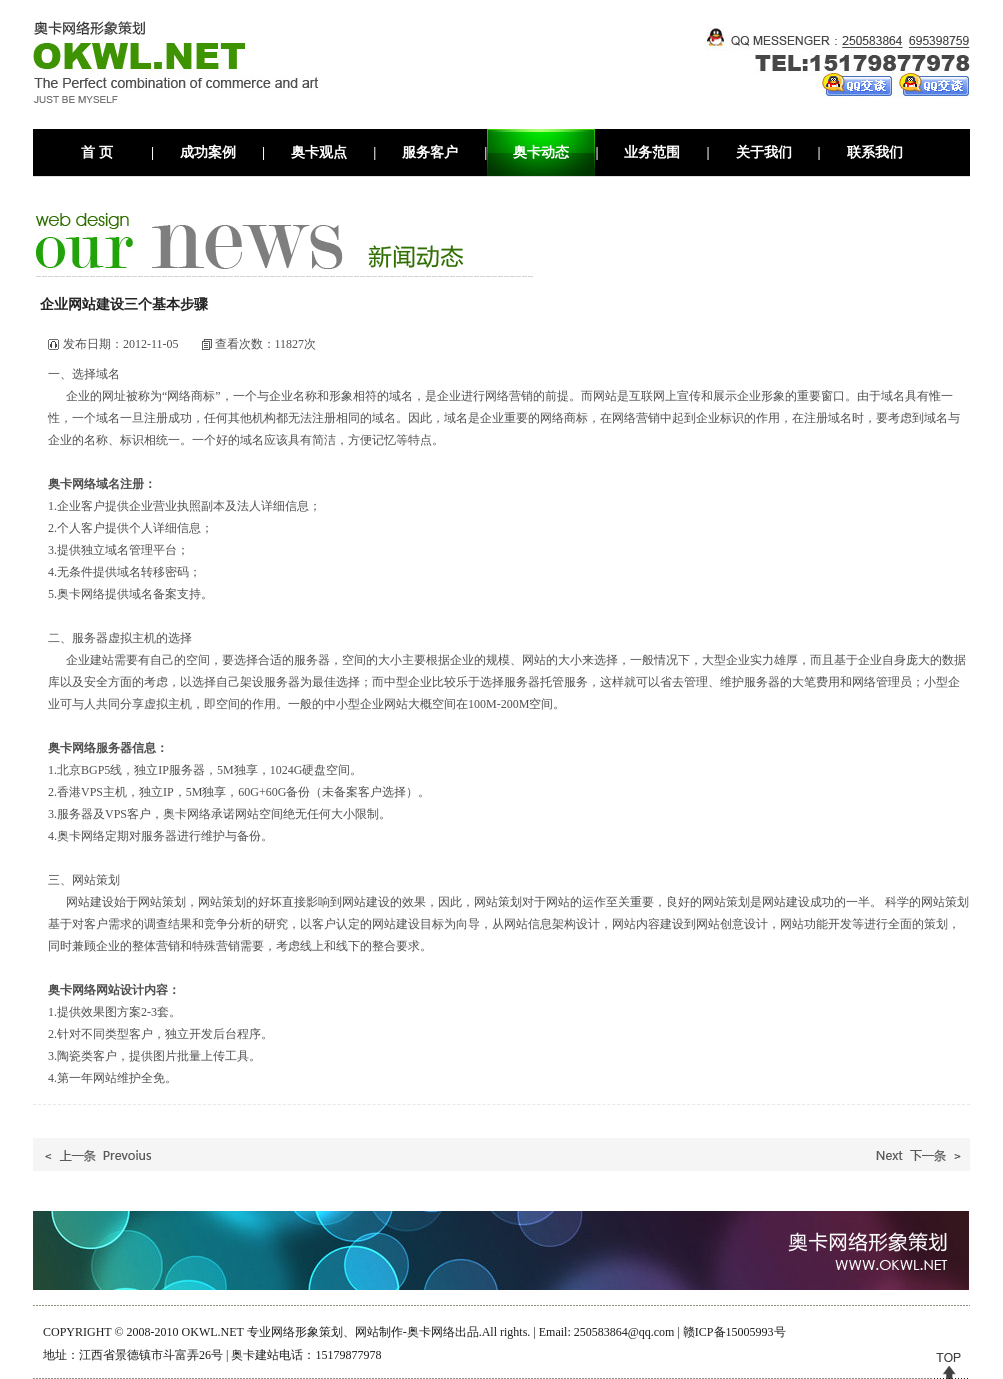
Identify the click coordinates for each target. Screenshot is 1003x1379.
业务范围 (652, 152)
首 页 (97, 152)
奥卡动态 (541, 152)
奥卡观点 (319, 152)
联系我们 (875, 152)
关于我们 (764, 152)
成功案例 (208, 152)
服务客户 (430, 152)
